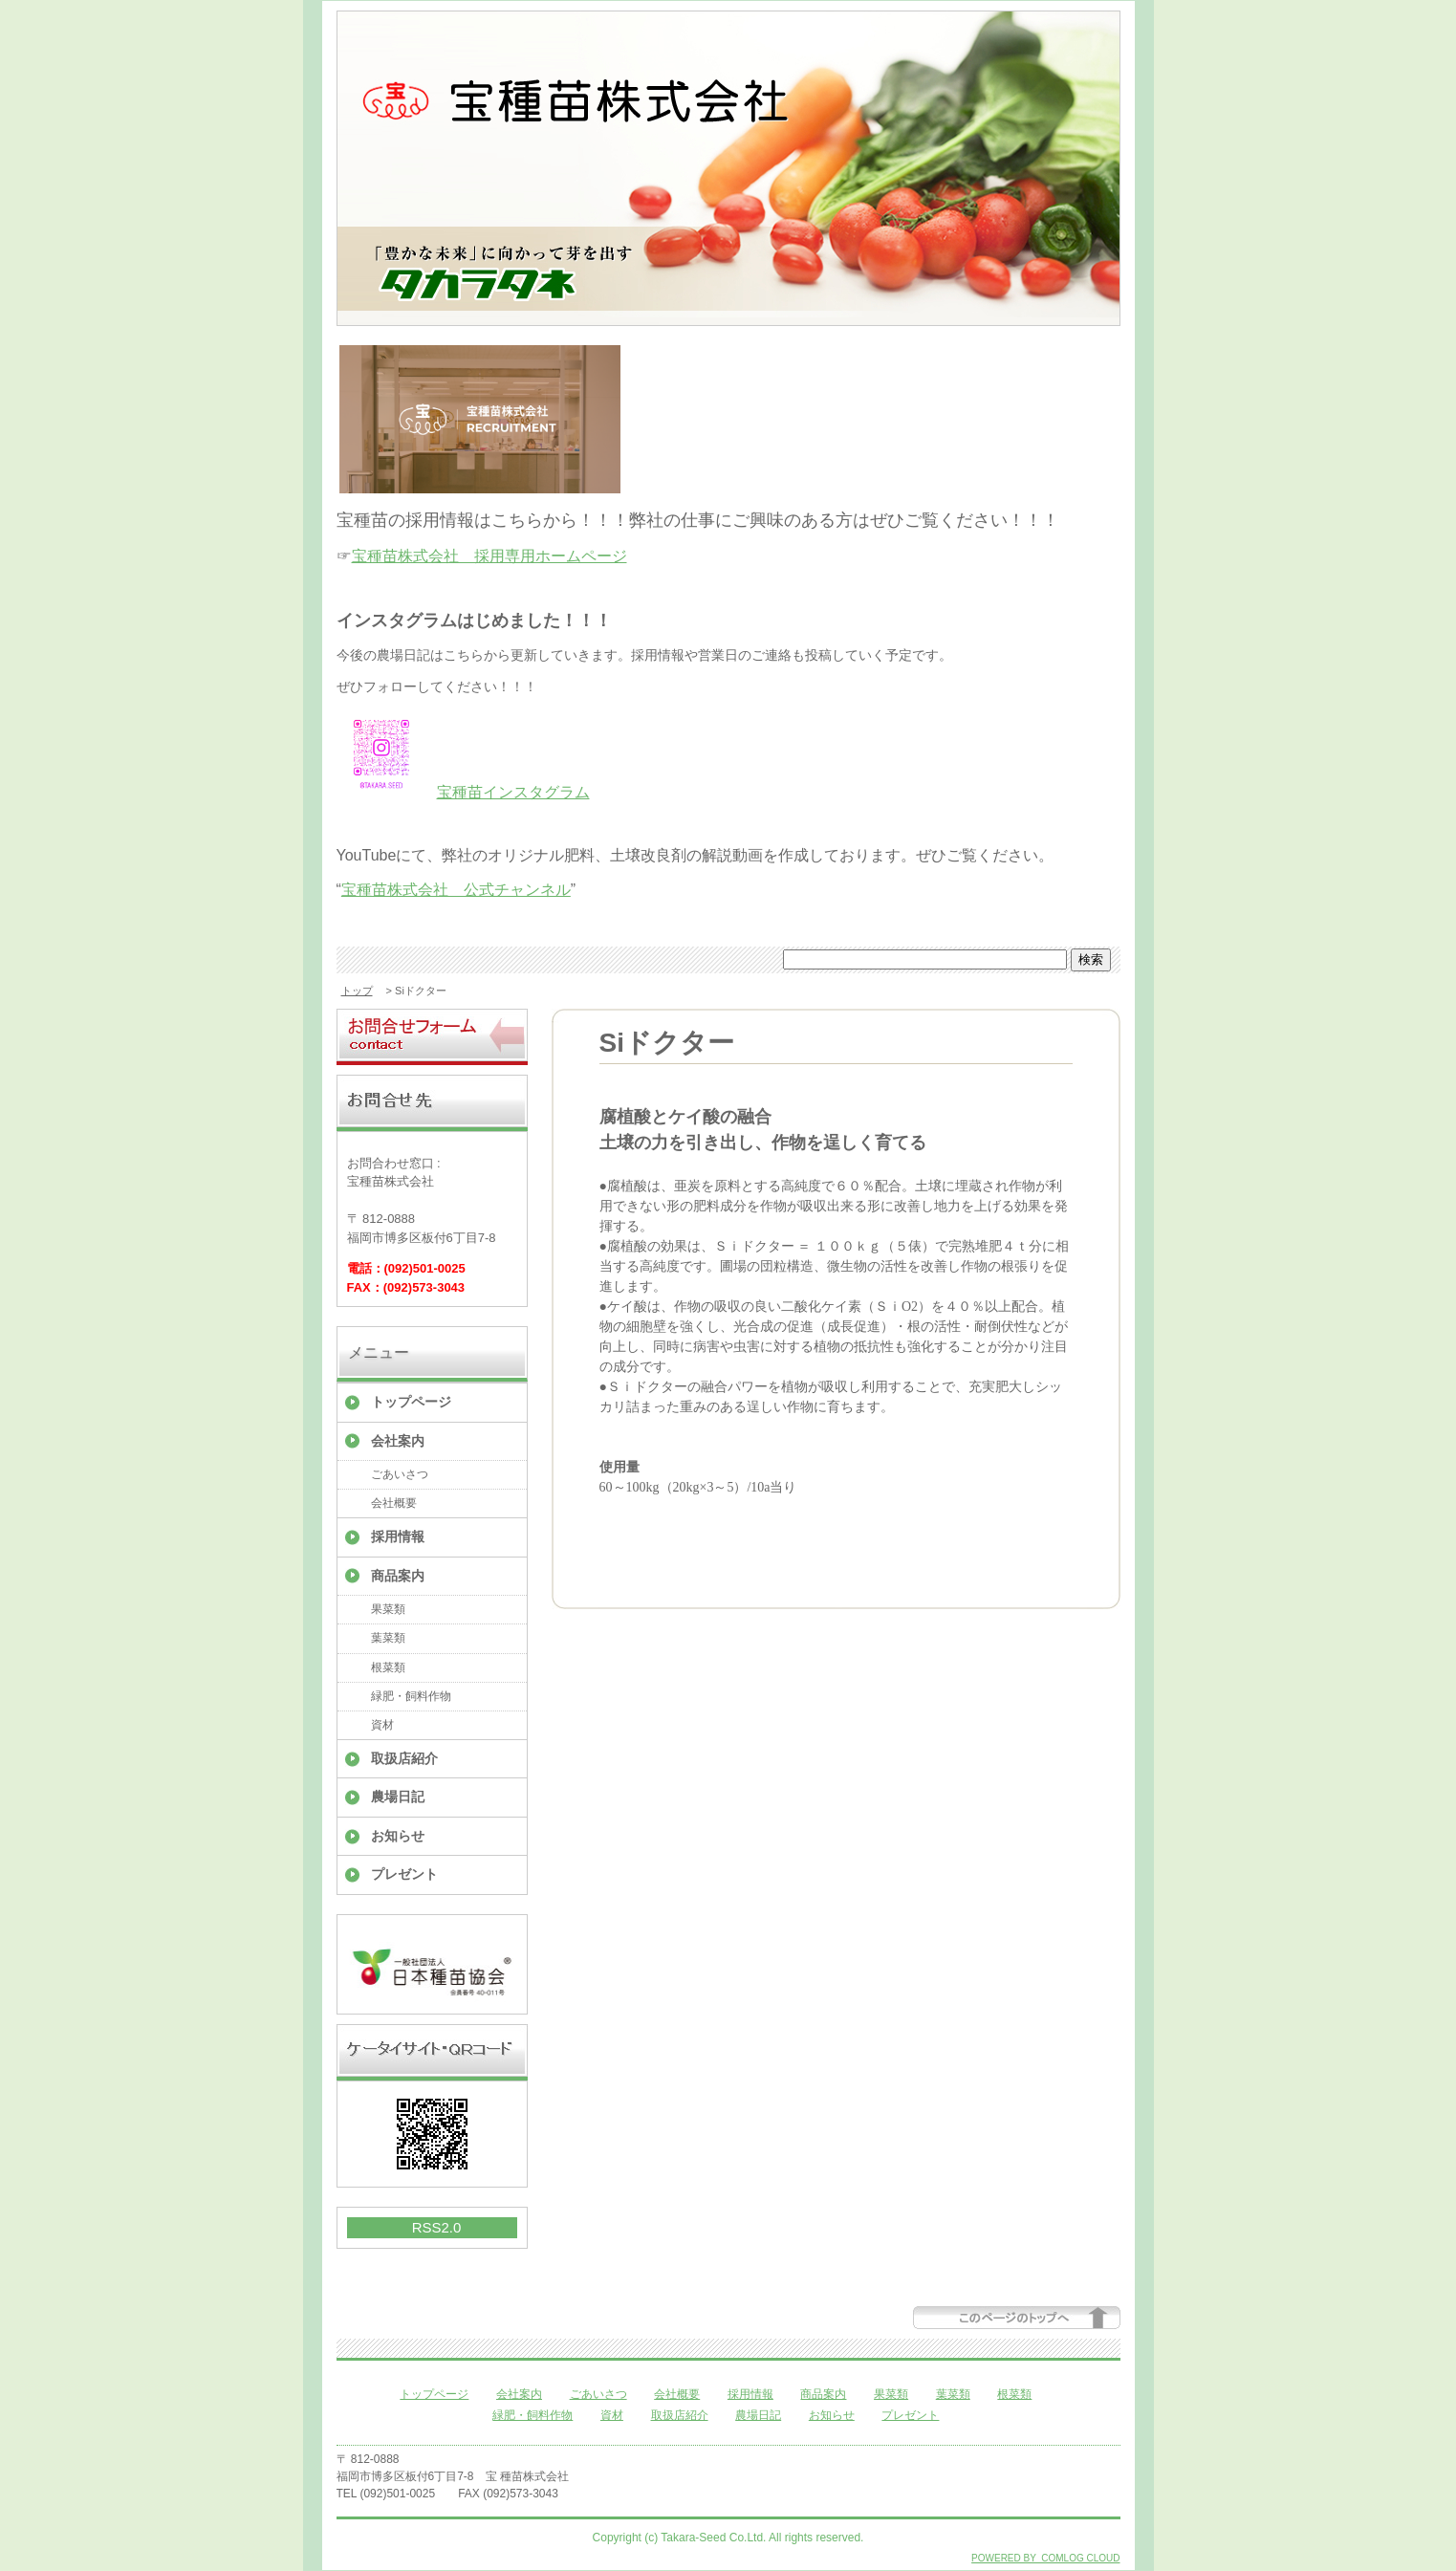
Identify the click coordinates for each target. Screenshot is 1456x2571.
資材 (382, 1725)
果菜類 (388, 1609)
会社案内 (397, 1441)
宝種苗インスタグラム (513, 792)
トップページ (411, 1401)
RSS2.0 (437, 2227)
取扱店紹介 (404, 1758)
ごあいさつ (399, 1474)
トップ (357, 990)
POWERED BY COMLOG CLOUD (1045, 2558)
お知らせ (397, 1835)
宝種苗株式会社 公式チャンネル (456, 890)
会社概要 (394, 1503)
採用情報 (397, 1536)
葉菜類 (388, 1638)
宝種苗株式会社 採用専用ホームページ (489, 556)
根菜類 (388, 1667)
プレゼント (404, 1874)
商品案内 (397, 1575)
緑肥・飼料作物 (411, 1696)
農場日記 (397, 1796)
